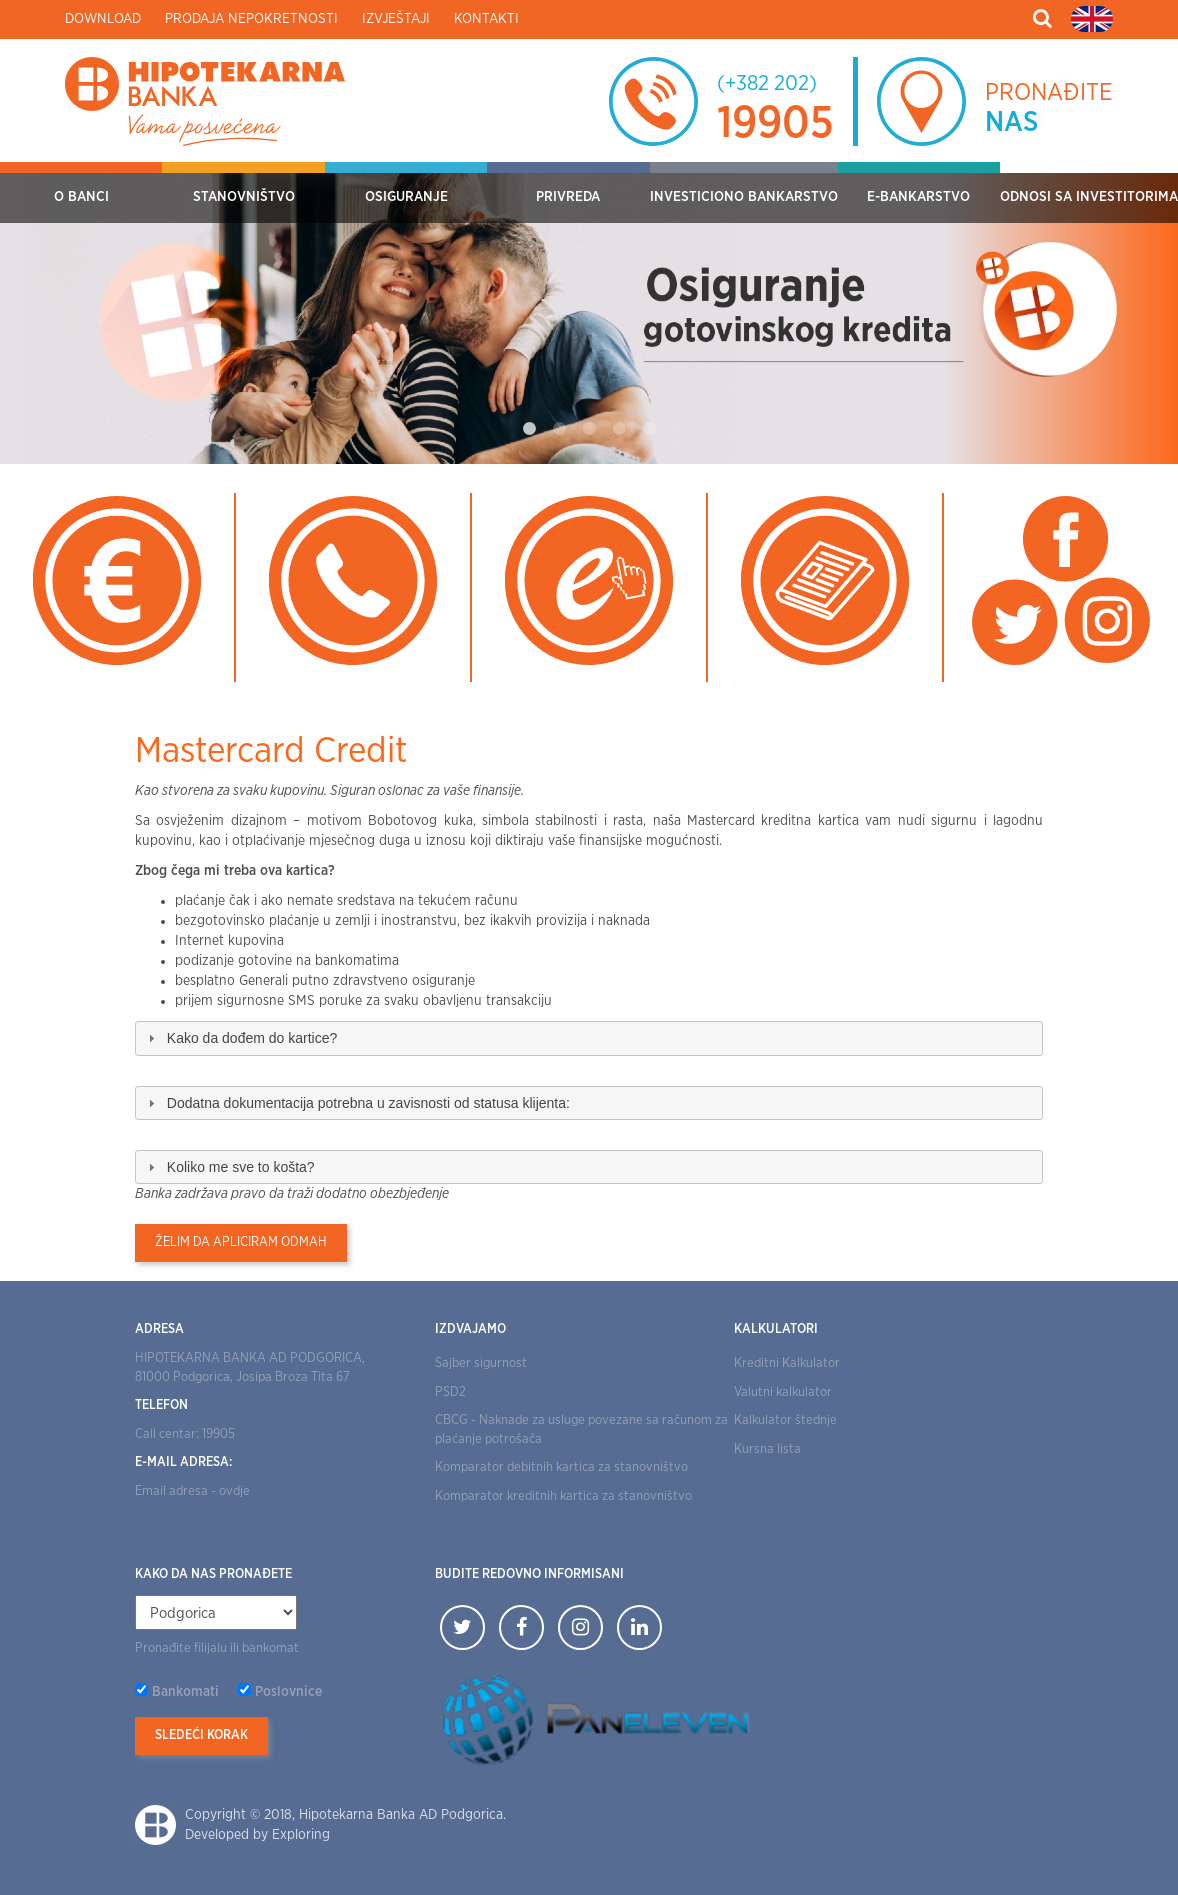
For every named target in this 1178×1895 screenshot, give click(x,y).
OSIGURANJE (406, 197)
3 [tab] (589, 429)
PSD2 (450, 1392)
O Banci (81, 197)
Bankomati (185, 1692)
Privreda (568, 197)
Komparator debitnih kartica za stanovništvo (561, 1467)
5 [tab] (649, 429)
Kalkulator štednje (785, 1420)
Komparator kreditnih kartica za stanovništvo (563, 1496)
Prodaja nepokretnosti (251, 19)
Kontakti (486, 19)
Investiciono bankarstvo (744, 197)
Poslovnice (288, 1692)
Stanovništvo (244, 197)
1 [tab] (529, 429)
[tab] (589, 1038)
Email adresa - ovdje (192, 1491)
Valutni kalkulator (783, 1392)
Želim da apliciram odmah (241, 1242)
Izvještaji (396, 19)
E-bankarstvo (918, 197)
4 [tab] (619, 429)
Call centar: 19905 (185, 1434)
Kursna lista (767, 1449)
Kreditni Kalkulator (787, 1363)
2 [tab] (559, 429)
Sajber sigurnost (481, 1363)
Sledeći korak (201, 1735)
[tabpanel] (589, 313)
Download (103, 19)
